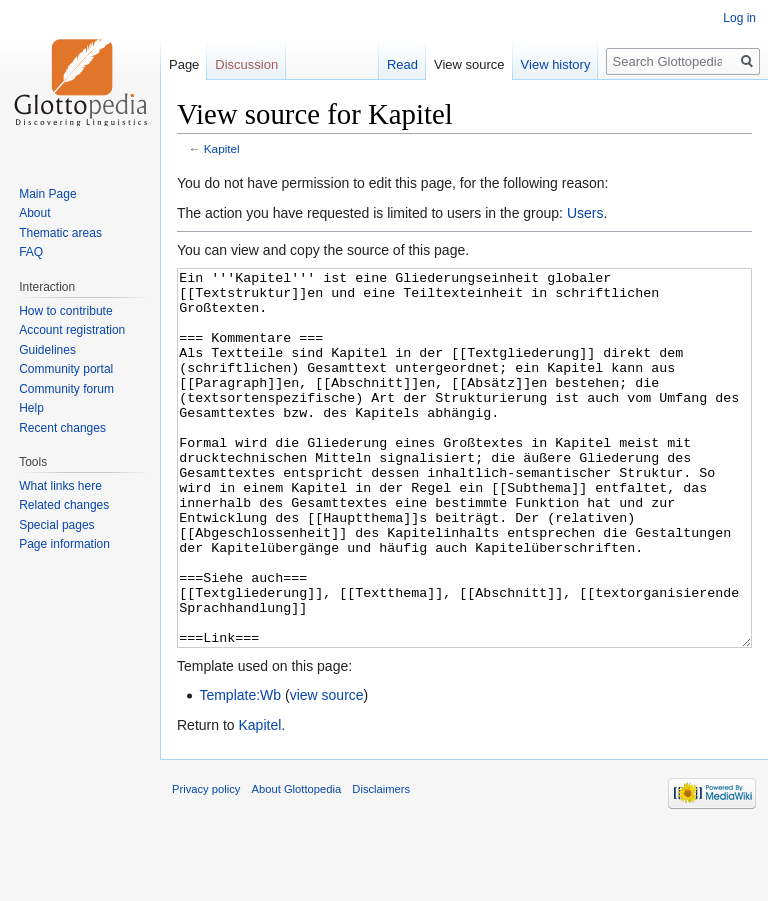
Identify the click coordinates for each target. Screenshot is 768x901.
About (34, 213)
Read (402, 64)
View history (556, 64)
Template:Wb (240, 770)
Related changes (64, 505)
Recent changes (62, 428)
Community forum (66, 389)
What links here (60, 486)
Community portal (66, 369)
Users (585, 213)
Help (31, 408)
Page (184, 64)
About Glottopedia (297, 864)
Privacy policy (206, 864)
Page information (64, 544)
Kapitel (222, 148)
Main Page (47, 194)
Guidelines (47, 350)
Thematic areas (60, 233)
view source (327, 770)
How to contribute (65, 311)
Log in (739, 18)
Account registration (72, 330)
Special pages (56, 525)
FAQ (31, 252)
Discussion (246, 64)
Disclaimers (381, 864)
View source (469, 64)
